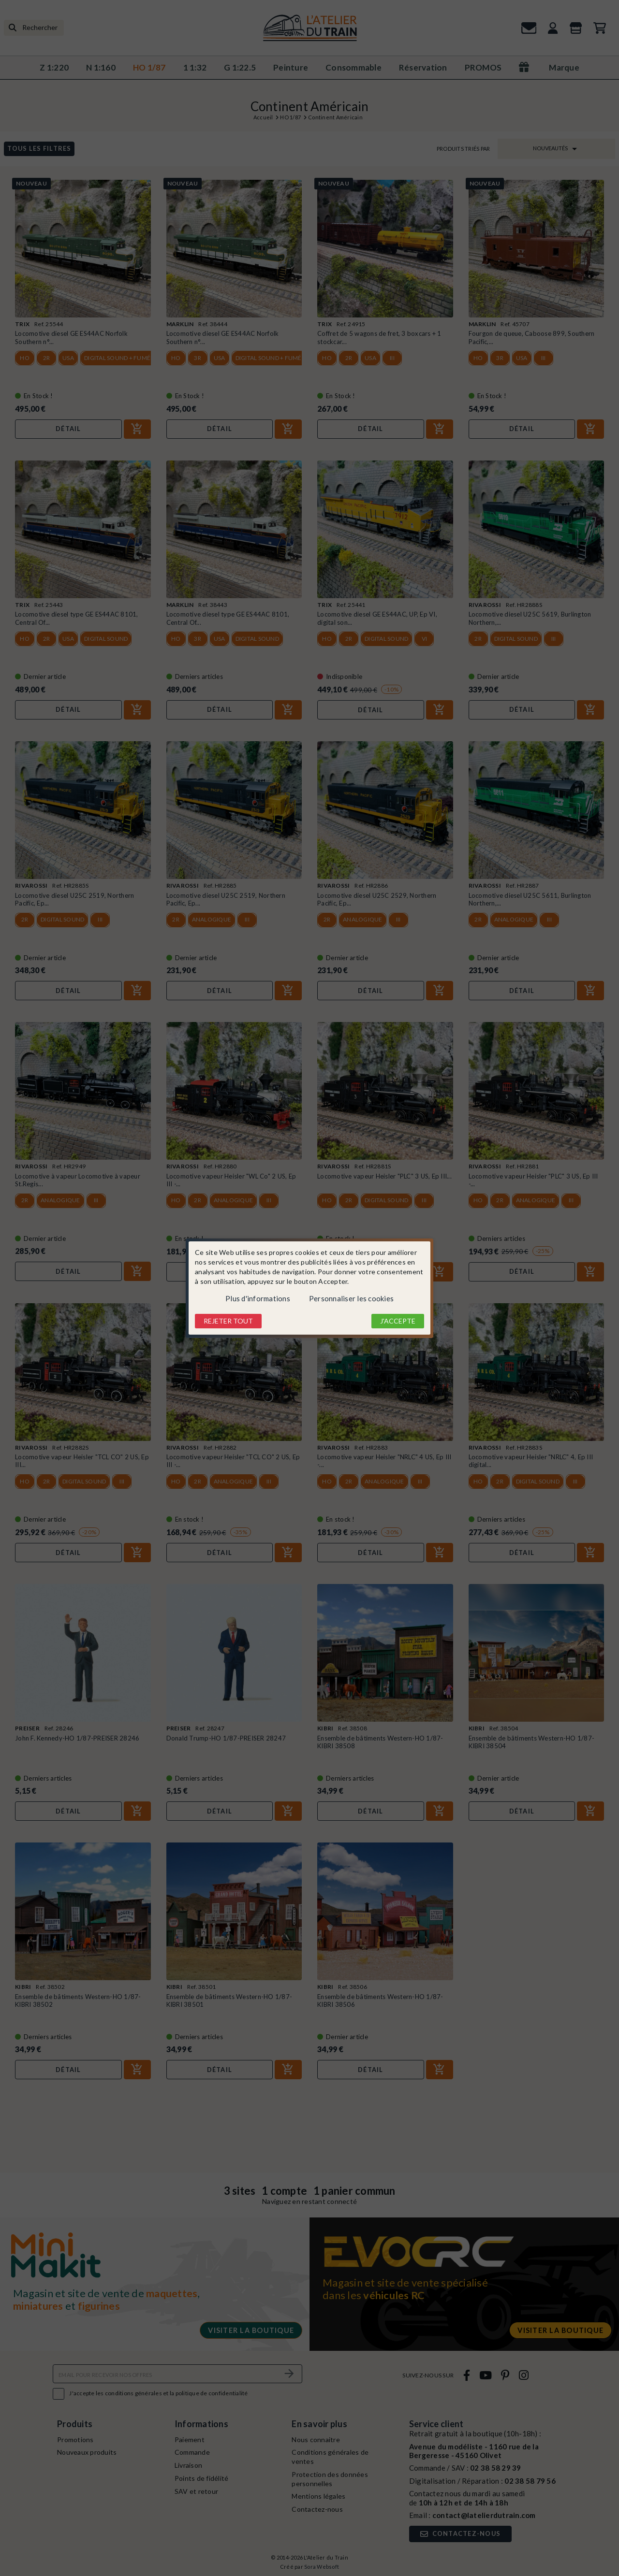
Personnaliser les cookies (351, 1298)
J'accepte (397, 1321)
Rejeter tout (228, 1321)
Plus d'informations (257, 1298)
